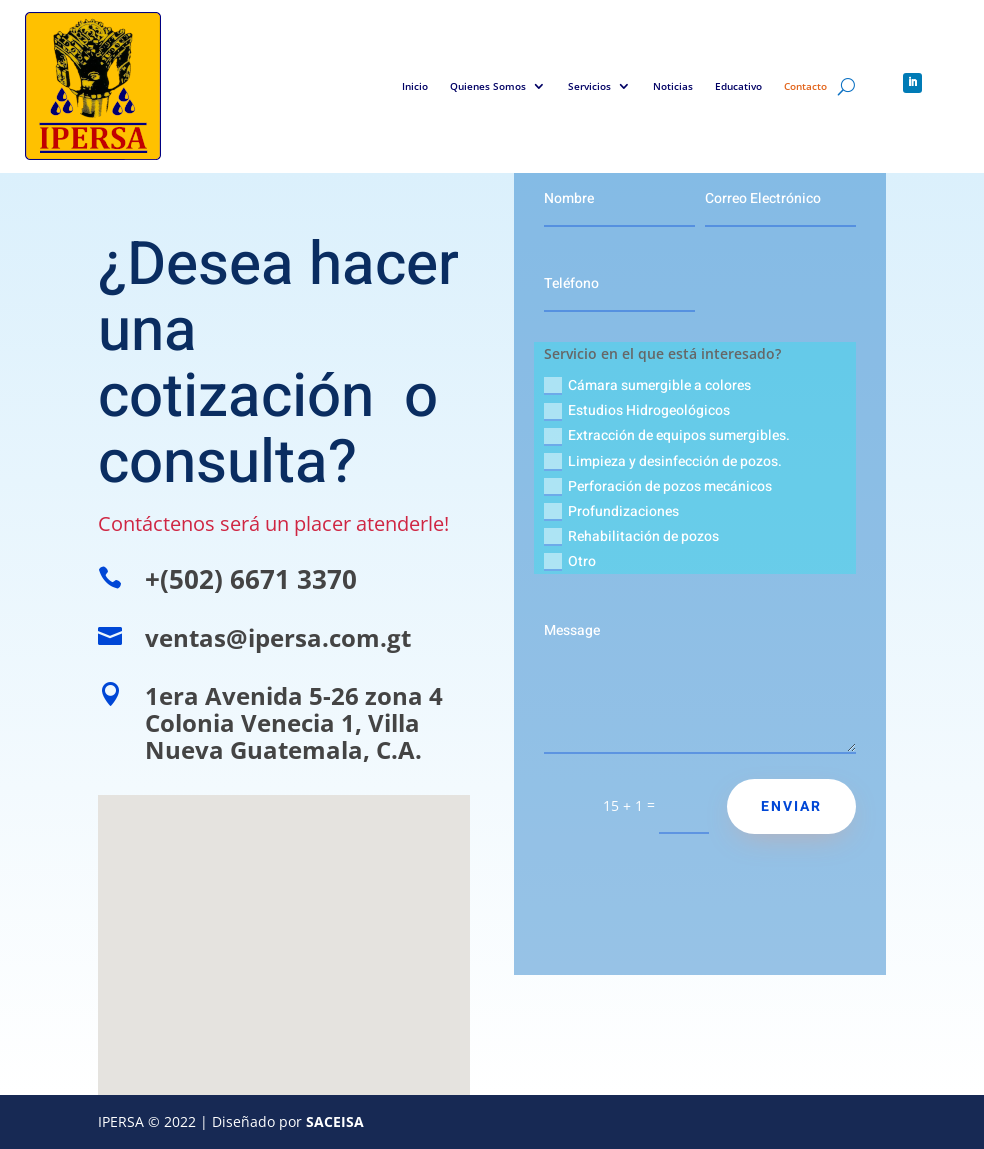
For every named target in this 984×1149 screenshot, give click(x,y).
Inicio (415, 86)
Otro (570, 561)
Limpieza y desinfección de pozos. (663, 461)
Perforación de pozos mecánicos (658, 486)
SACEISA (335, 1121)
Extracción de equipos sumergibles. (667, 435)
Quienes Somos (488, 86)
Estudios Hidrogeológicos (637, 410)
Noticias (673, 86)
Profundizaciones (611, 511)
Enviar (791, 806)
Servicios (589, 86)
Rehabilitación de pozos (631, 536)
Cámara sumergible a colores (647, 385)
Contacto (805, 86)
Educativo (738, 86)
